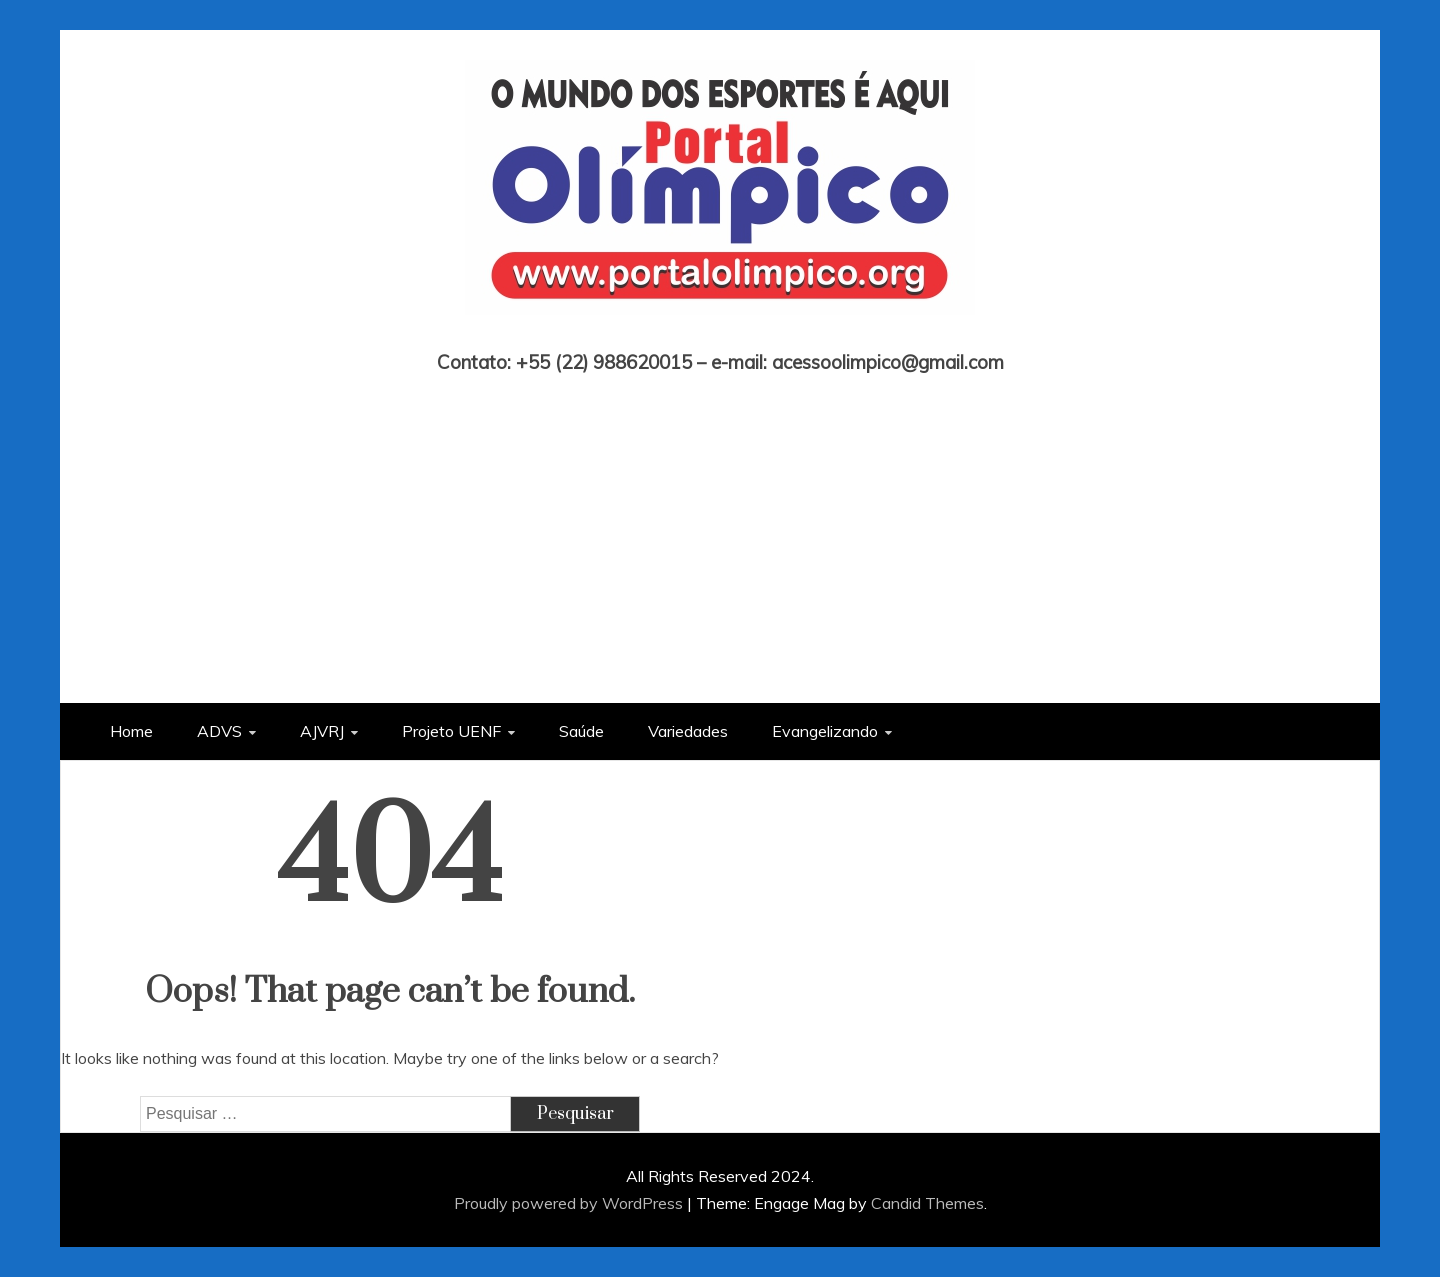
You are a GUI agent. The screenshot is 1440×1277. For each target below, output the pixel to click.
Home (131, 731)
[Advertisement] (720, 523)
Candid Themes (927, 1203)
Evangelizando (825, 731)
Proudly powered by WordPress (570, 1203)
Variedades (688, 731)
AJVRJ (322, 731)
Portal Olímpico (720, 334)
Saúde (581, 731)
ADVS (219, 731)
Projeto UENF (451, 731)
